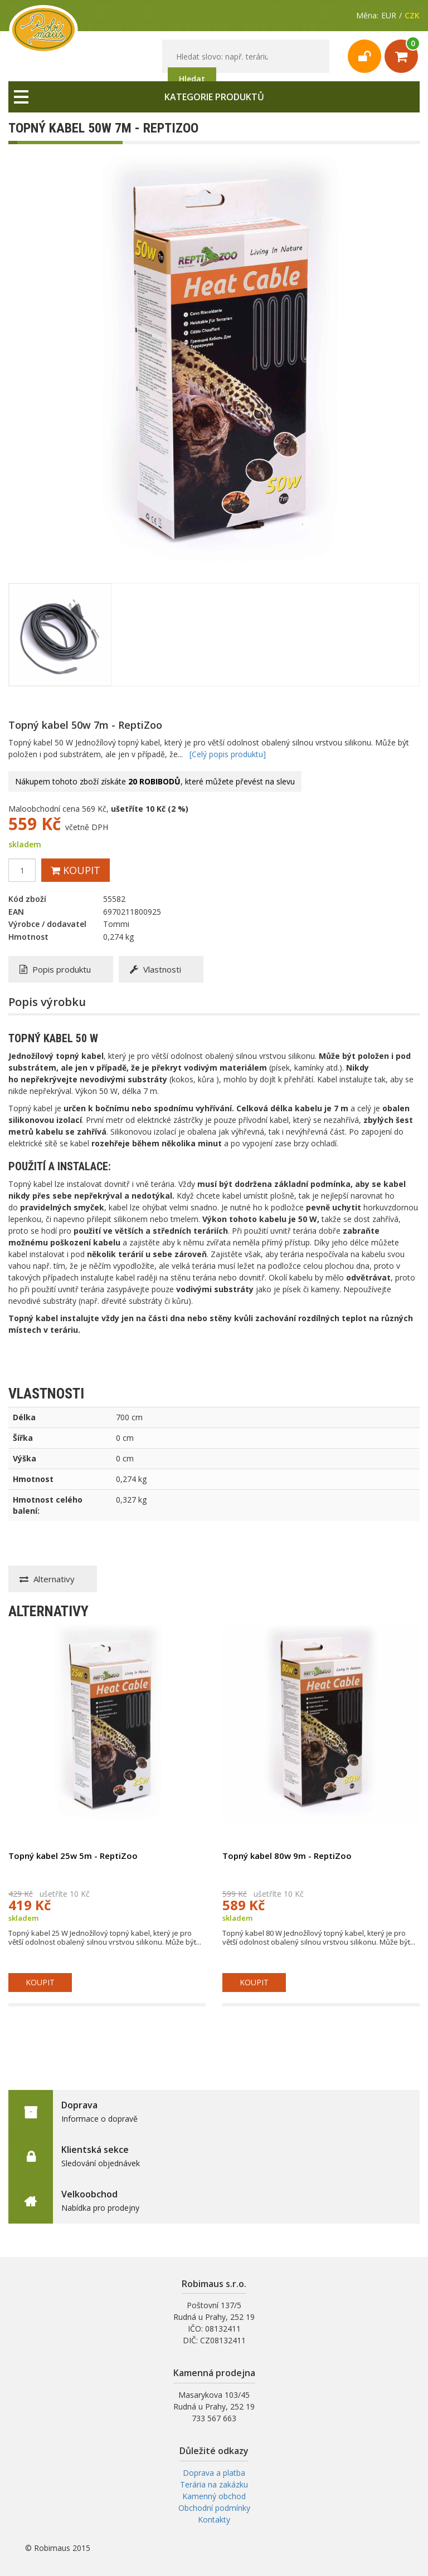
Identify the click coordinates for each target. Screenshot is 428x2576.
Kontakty (214, 2519)
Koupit (75, 870)
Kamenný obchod (214, 2496)
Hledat (192, 78)
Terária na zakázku (214, 2484)
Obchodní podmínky (214, 2508)
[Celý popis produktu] (227, 754)
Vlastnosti (155, 969)
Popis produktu (55, 969)
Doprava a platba (214, 2472)
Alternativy (47, 1578)
